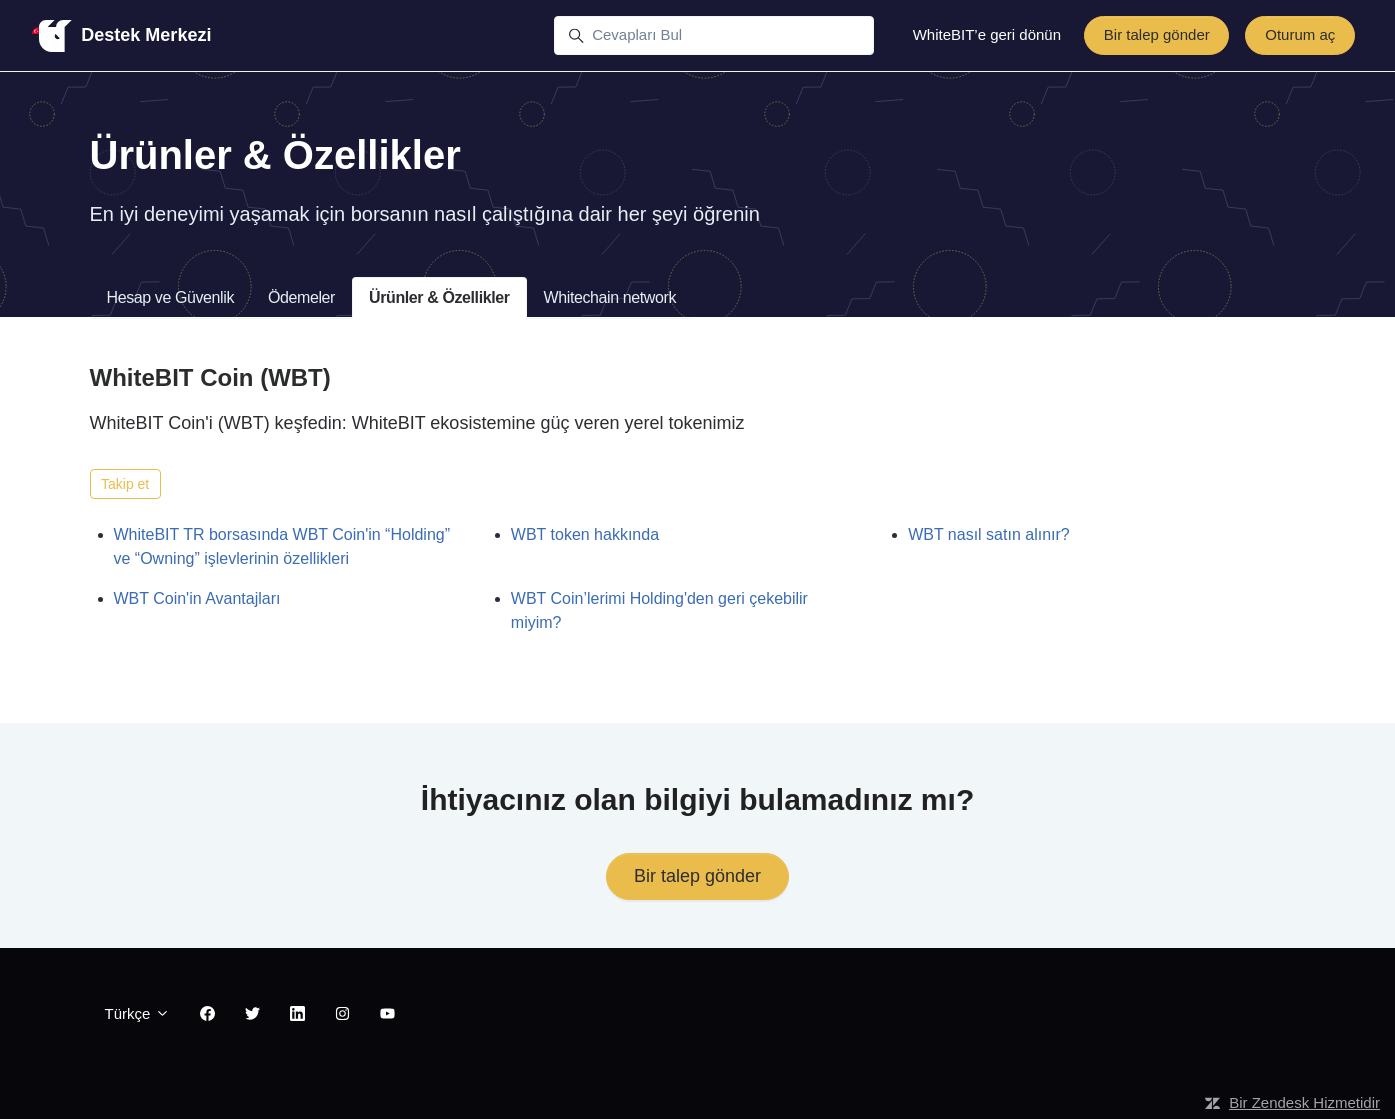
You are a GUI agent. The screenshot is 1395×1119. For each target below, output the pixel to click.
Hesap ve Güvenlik (171, 297)
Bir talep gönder (1157, 34)
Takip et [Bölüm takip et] (125, 484)
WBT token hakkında (585, 534)
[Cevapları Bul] (714, 36)
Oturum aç (1300, 34)
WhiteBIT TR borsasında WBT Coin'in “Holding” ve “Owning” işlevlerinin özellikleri (282, 546)
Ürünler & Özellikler (439, 297)
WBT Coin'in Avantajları (197, 598)
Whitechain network (610, 297)
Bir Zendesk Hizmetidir (1304, 1102)
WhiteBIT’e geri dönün (987, 34)
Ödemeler (301, 297)
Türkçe (137, 1013)
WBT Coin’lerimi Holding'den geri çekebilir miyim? (659, 610)
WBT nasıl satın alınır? (989, 534)
